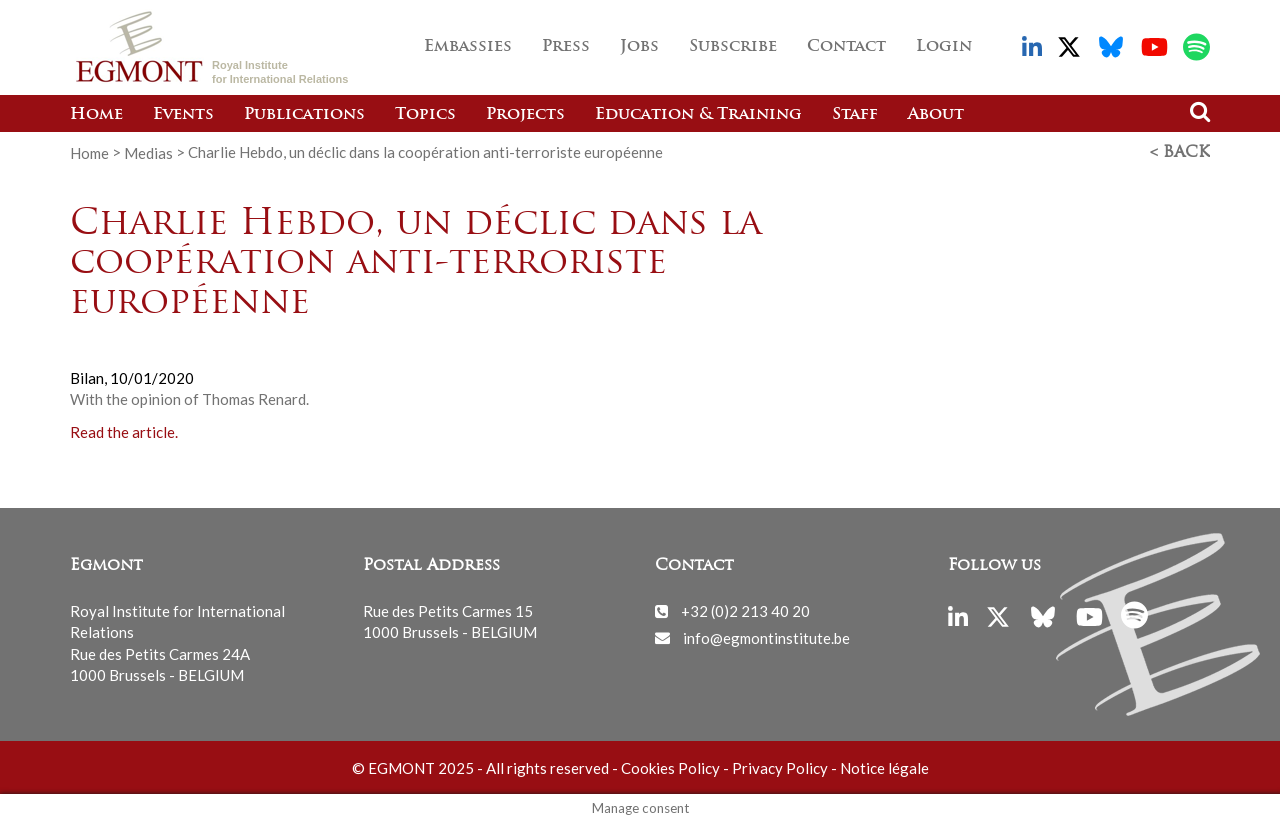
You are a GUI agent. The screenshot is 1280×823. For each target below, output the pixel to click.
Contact (846, 47)
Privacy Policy (780, 768)
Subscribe (733, 47)
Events (183, 115)
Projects (525, 115)
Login (944, 47)
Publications (304, 115)
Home (96, 115)
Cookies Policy (670, 768)
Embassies (468, 47)
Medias (148, 152)
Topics (425, 115)
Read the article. (124, 431)
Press (566, 47)
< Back (1180, 153)
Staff (855, 115)
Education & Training (698, 115)
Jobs (639, 47)
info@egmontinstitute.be (766, 637)
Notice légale (884, 768)
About (936, 115)
